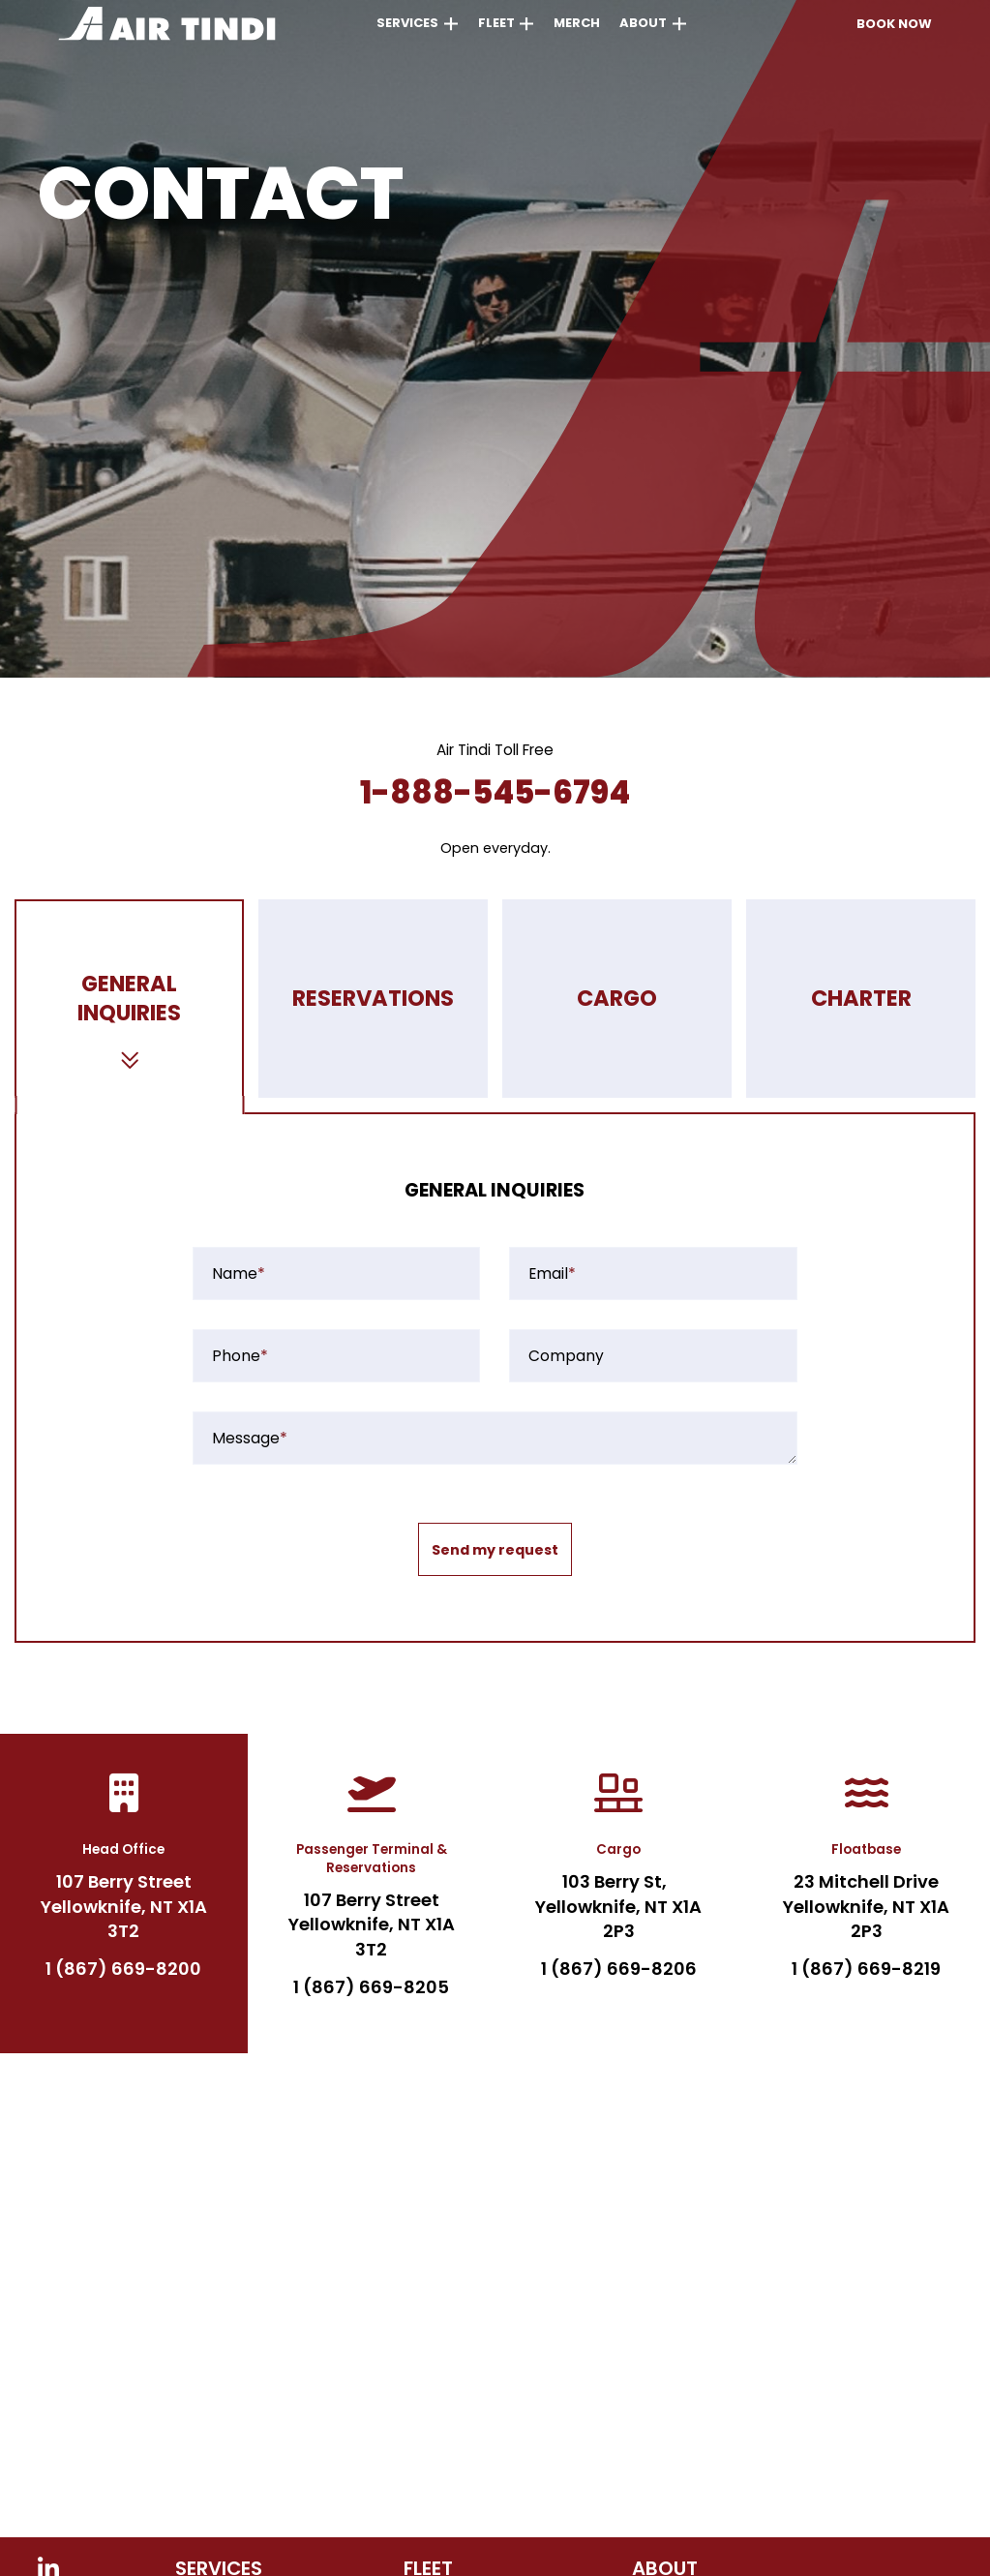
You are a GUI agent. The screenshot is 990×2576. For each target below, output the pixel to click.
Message (249, 1438)
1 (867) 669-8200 (123, 1968)
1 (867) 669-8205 (371, 1987)
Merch (577, 23)
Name (238, 1274)
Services (407, 23)
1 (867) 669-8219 (866, 1968)
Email (552, 1274)
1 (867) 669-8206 (619, 1968)
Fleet (496, 23)
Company (566, 1356)
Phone (240, 1356)
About (643, 23)
